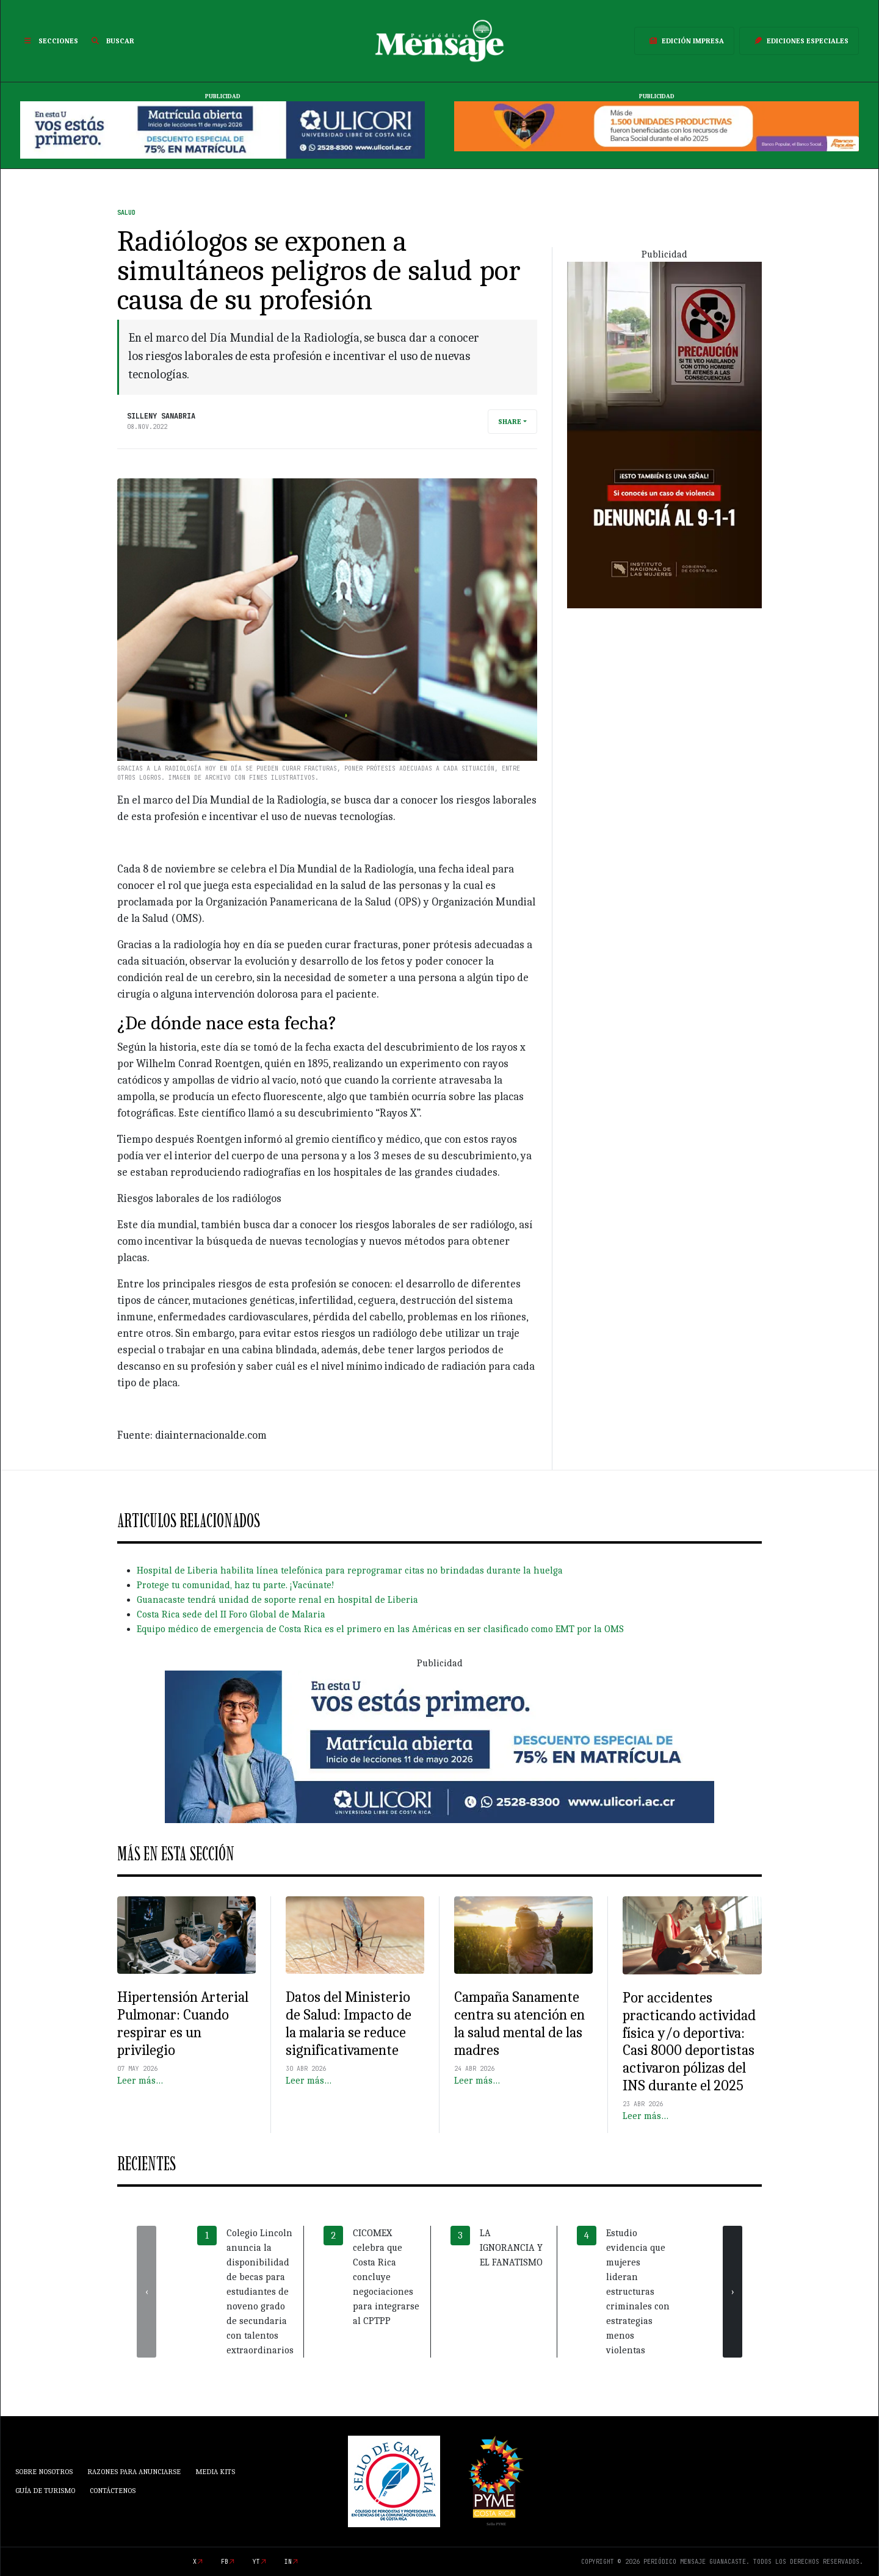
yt (256, 2562)
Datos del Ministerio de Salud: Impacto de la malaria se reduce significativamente (348, 2023)
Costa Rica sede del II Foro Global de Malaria (231, 1614)
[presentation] (146, 2292)
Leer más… (140, 2080)
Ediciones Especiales (799, 40)
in (288, 2562)
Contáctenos (113, 2490)
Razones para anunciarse (134, 2471)
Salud (126, 213)
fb (224, 2562)
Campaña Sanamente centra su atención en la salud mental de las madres (519, 2023)
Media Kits (215, 2471)
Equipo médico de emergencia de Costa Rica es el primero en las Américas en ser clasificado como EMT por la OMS (380, 1629)
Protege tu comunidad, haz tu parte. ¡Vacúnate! (236, 1585)
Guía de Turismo (45, 2490)
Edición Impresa (684, 40)
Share (509, 421)
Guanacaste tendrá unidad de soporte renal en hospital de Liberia (277, 1599)
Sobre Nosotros (44, 2471)
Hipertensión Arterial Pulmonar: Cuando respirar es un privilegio (182, 2023)
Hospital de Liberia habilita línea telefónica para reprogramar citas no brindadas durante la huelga (350, 1570)
